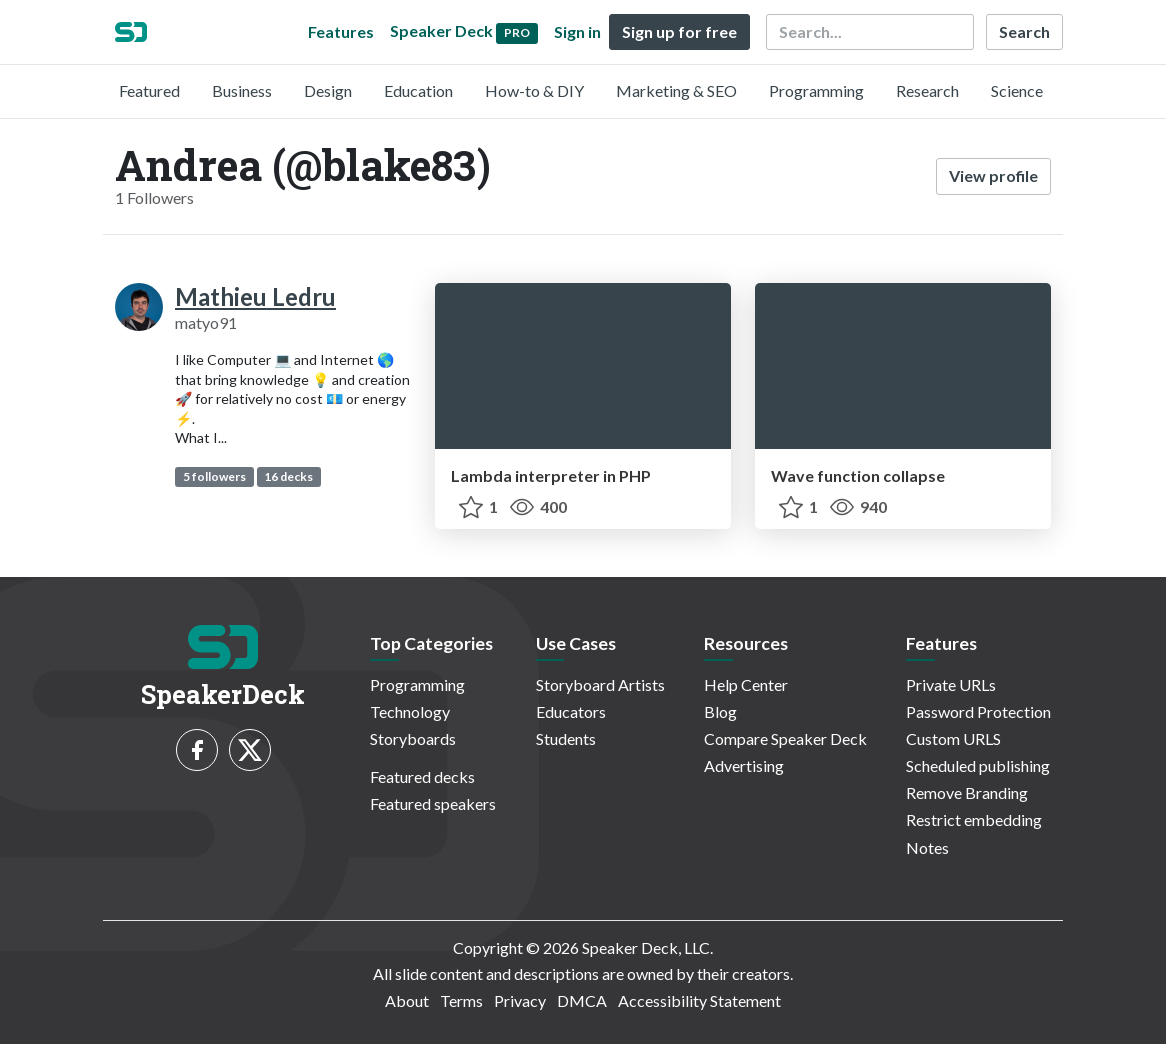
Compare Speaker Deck (785, 738)
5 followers (214, 476)
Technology (410, 711)
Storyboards (413, 738)
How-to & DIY (534, 90)
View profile (993, 175)
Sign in (577, 31)
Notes (927, 847)
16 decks (288, 476)
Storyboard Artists (600, 684)
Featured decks (422, 776)
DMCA (582, 1000)
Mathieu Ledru (255, 296)
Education (418, 90)
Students (566, 738)
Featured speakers (433, 803)
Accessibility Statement (699, 1000)
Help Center (746, 684)
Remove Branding (967, 792)
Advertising (744, 765)
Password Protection (978, 711)
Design (328, 90)
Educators (571, 711)
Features (341, 31)
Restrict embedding (974, 819)
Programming (816, 90)
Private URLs (951, 684)
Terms (461, 1000)
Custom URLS (953, 738)
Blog (720, 711)
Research (927, 90)
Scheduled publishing (978, 765)
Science (1017, 90)
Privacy (520, 1000)
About (407, 1000)
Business (242, 90)
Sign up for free (679, 31)
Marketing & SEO (676, 90)
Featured (149, 90)
